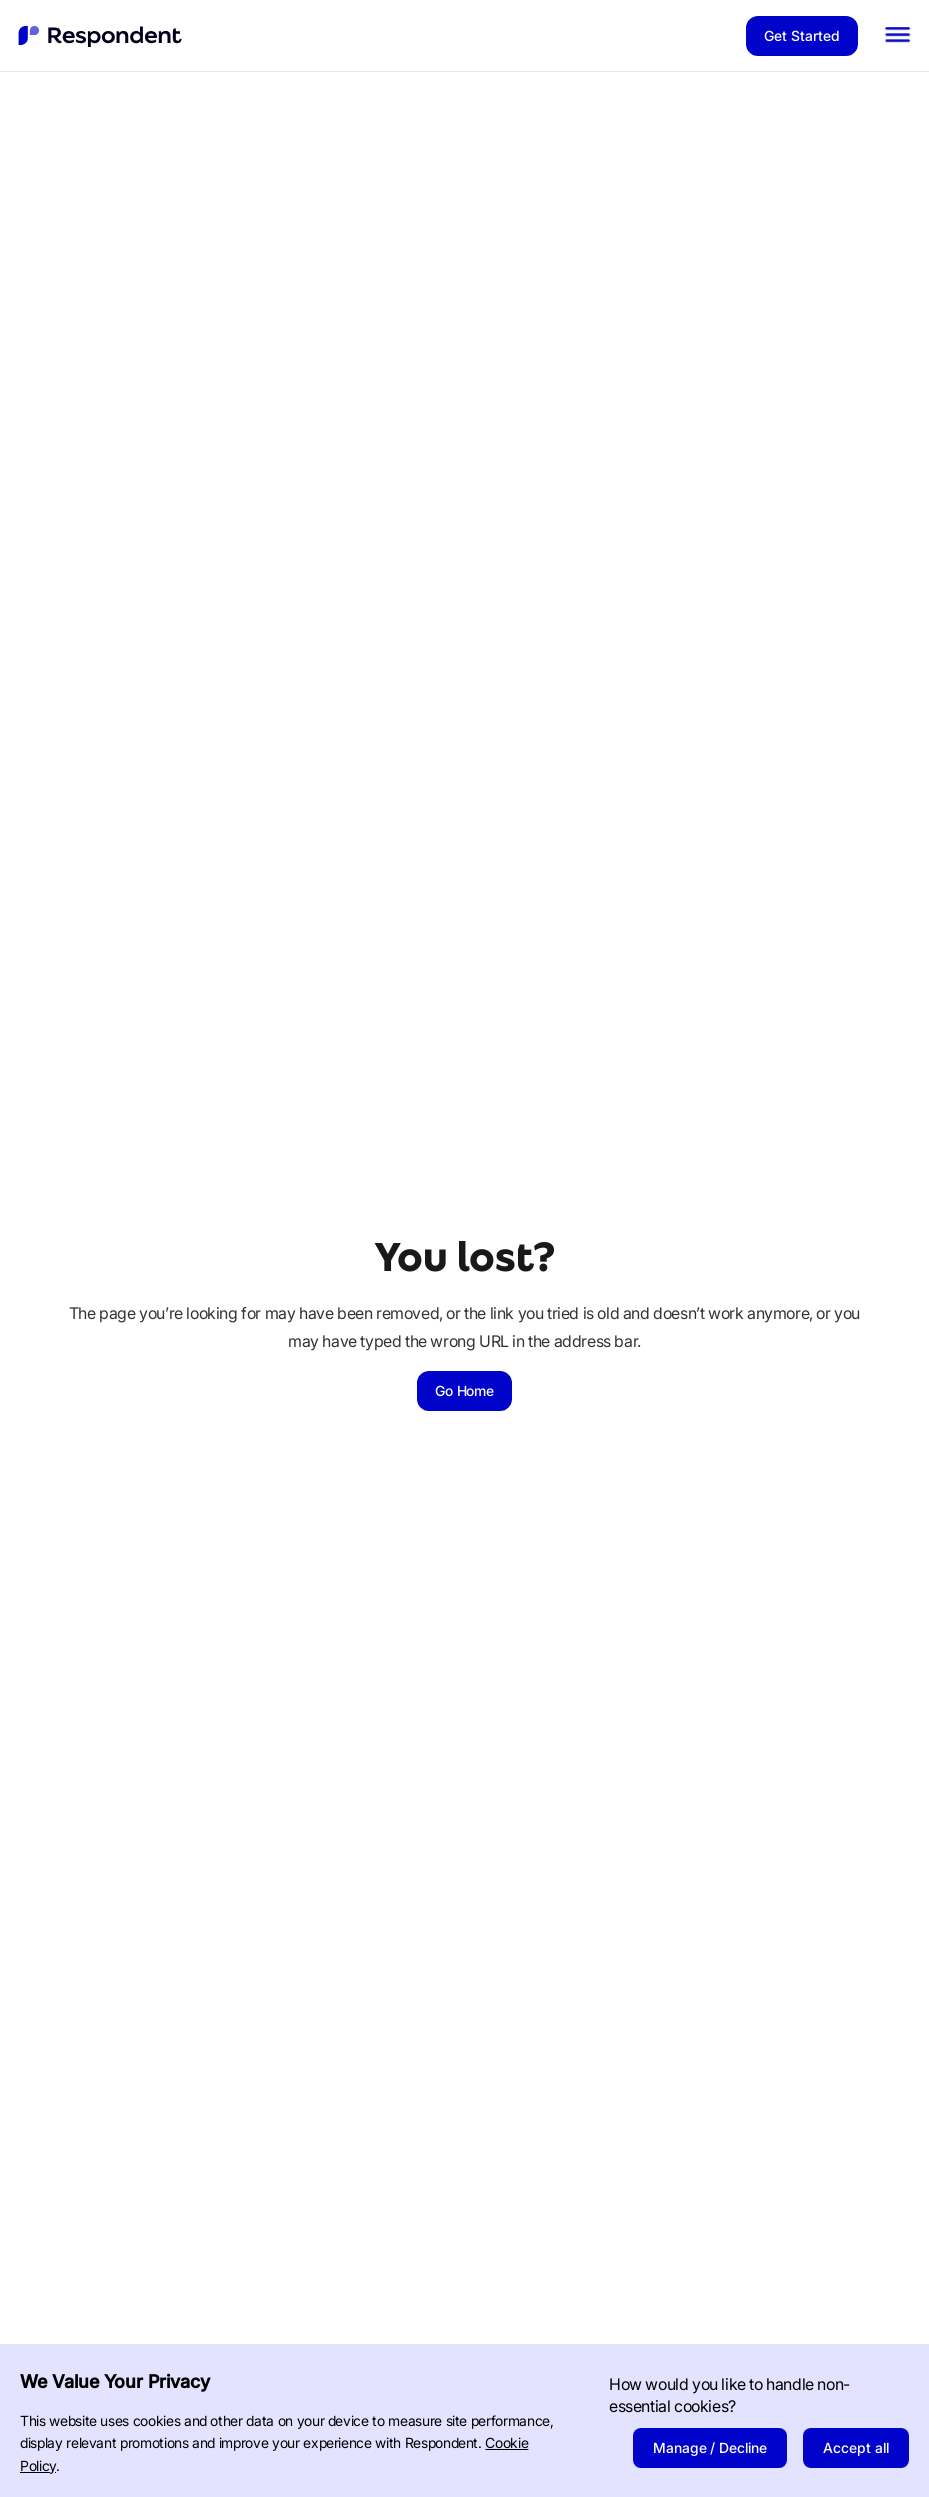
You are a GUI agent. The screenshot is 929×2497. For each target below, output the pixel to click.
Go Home (465, 1390)
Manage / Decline (710, 2447)
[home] (101, 36)
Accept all (856, 2447)
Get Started (802, 35)
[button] (897, 35)
